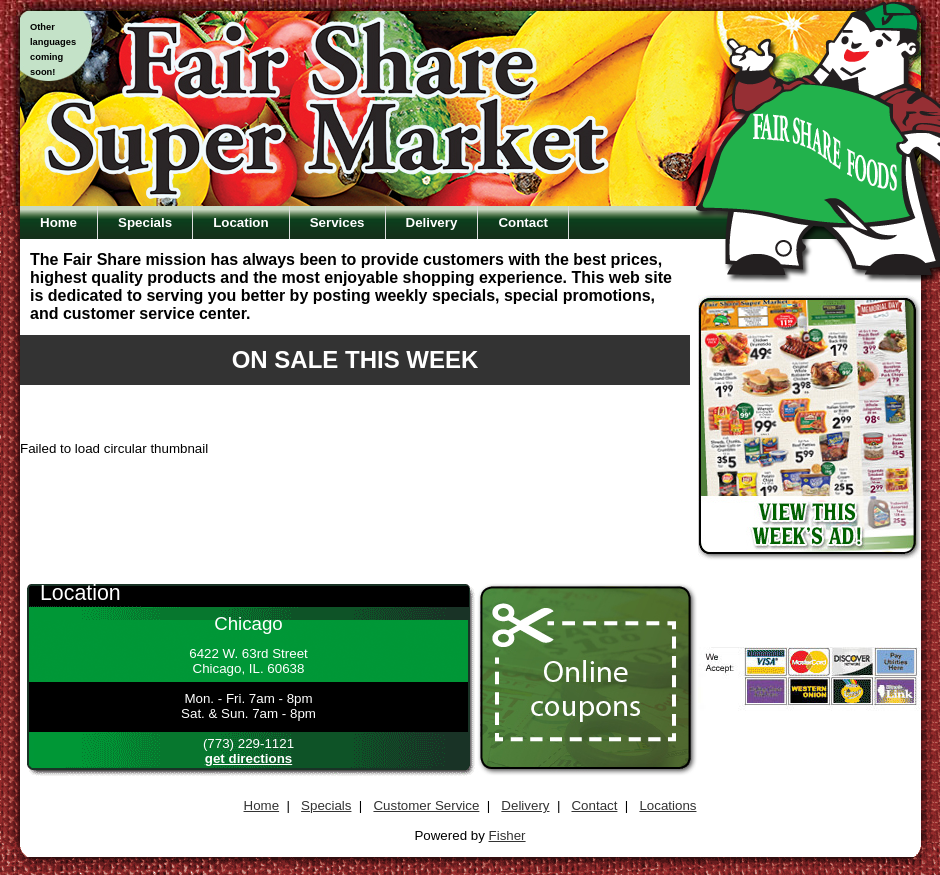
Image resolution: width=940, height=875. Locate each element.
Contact (523, 222)
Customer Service (426, 805)
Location (241, 222)
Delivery (432, 222)
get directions (248, 758)
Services (337, 222)
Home (58, 222)
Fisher (507, 835)
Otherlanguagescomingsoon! (53, 49)
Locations (667, 805)
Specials (145, 222)
